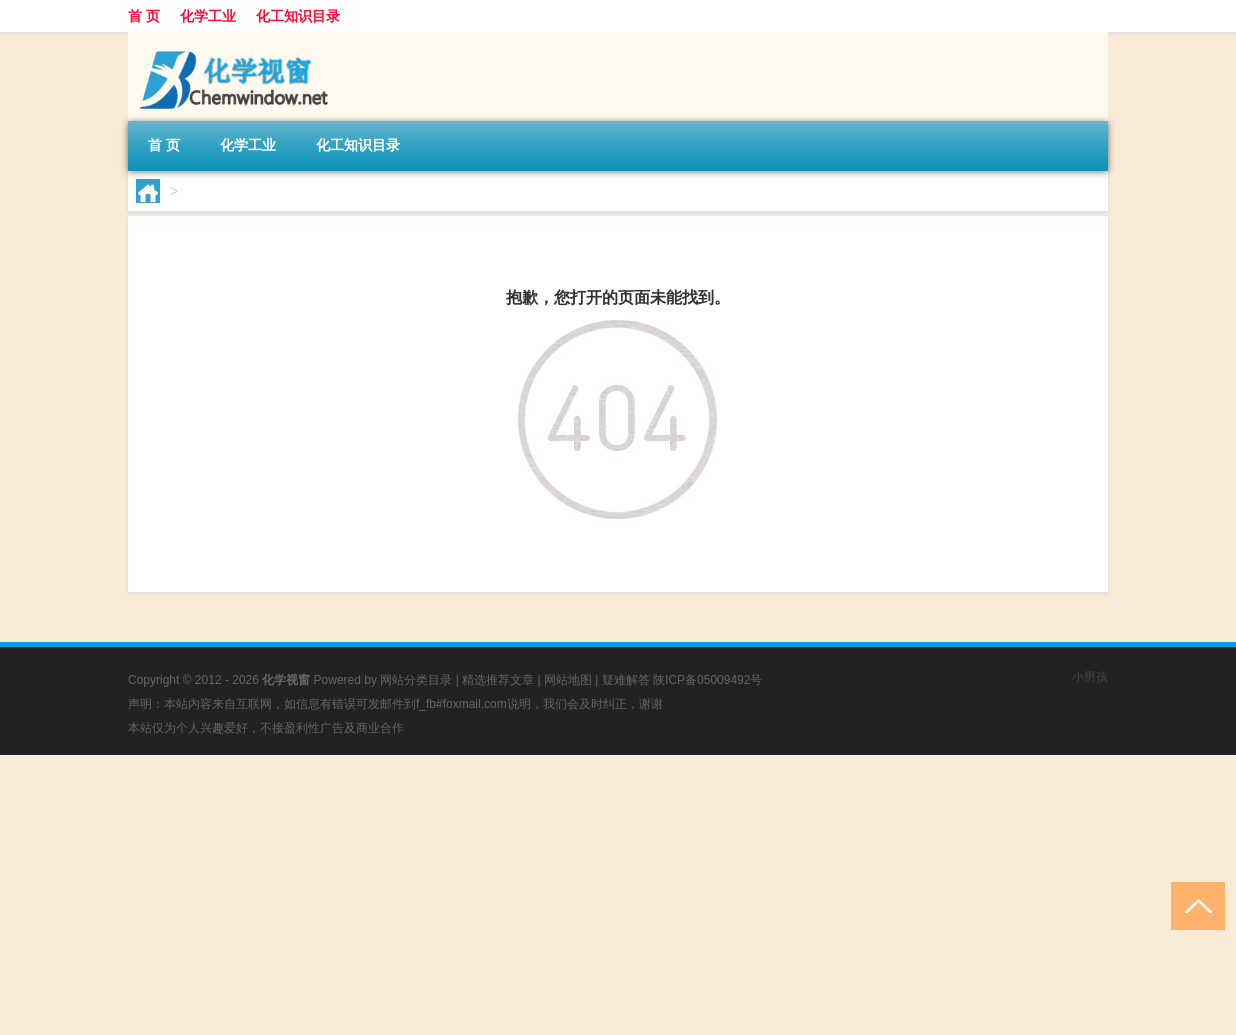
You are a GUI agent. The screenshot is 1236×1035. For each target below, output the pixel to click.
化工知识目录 (298, 16)
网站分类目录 (416, 680)
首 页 (144, 16)
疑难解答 (626, 680)
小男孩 (1090, 677)
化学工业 (208, 16)
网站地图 (568, 680)
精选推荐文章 (498, 680)
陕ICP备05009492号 (707, 680)
